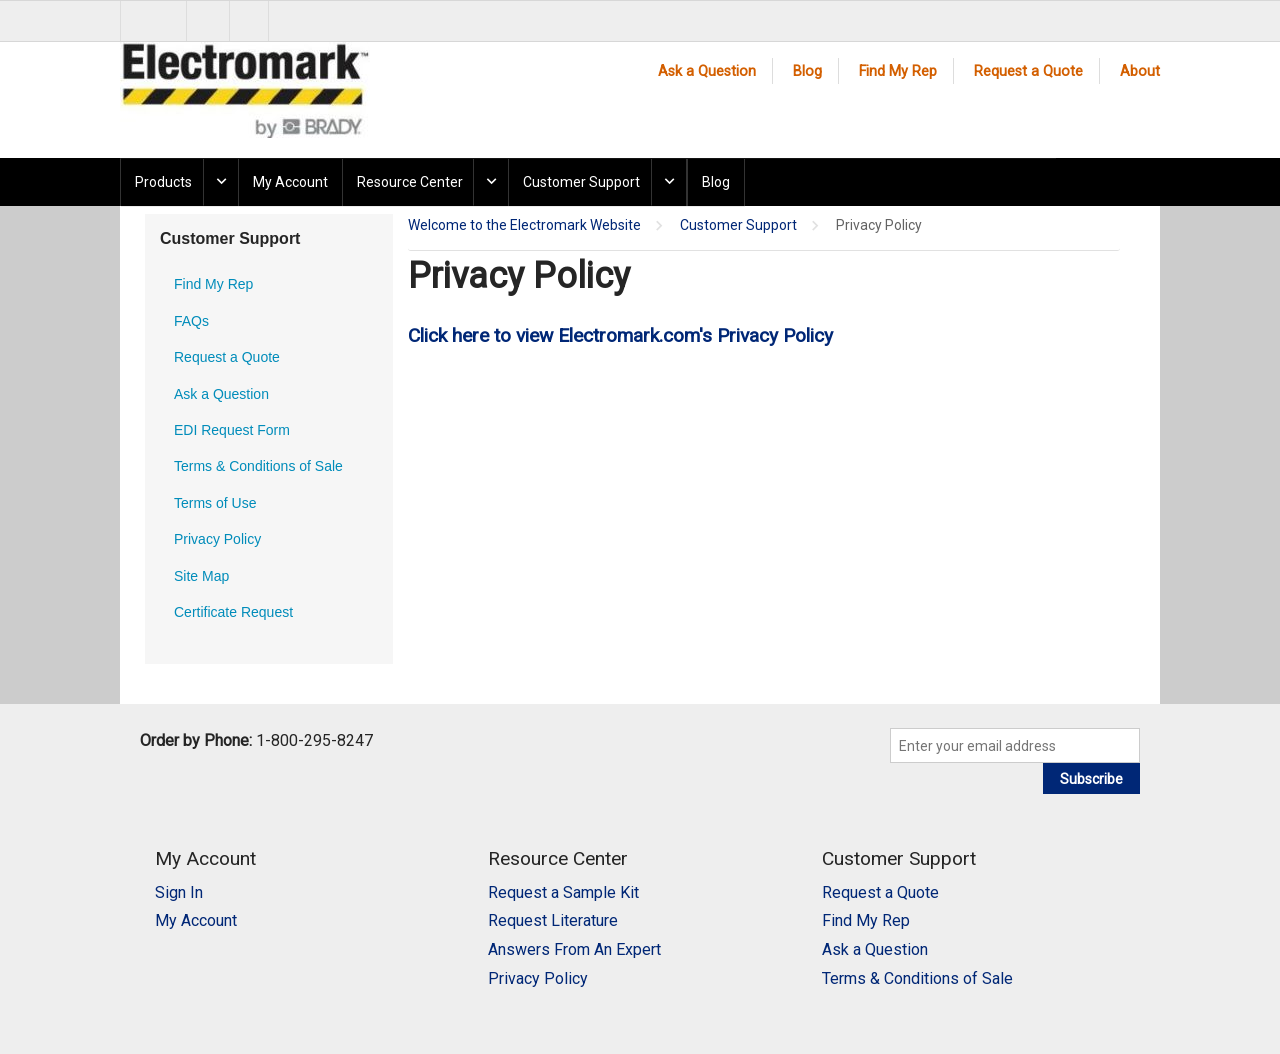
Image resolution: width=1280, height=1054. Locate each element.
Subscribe (1091, 779)
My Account (290, 182)
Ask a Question (707, 71)
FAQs (191, 321)
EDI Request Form (232, 430)
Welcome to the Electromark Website (524, 225)
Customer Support (581, 182)
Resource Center (410, 182)
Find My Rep (898, 71)
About (1140, 71)
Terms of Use (215, 503)
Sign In (179, 892)
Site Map (201, 576)
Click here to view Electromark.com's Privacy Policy (620, 335)
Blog (807, 71)
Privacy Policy (217, 539)
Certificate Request (233, 612)
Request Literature (553, 920)
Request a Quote (1028, 71)
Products (163, 182)
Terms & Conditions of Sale (258, 466)
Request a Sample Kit (563, 892)
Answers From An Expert (574, 949)
